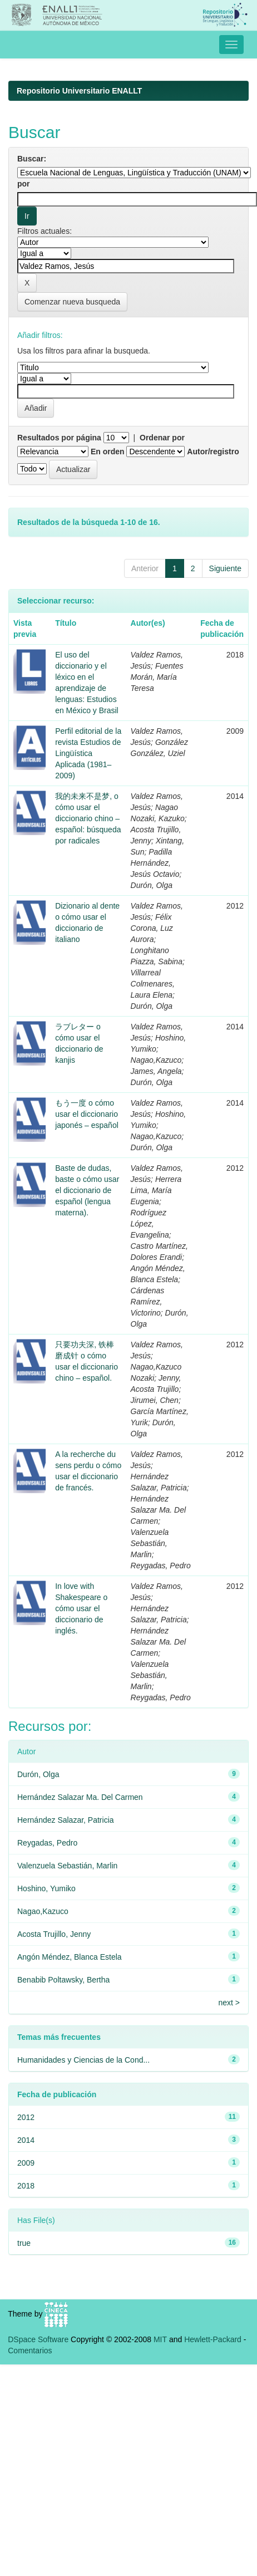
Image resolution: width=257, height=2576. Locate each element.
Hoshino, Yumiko (46, 1888)
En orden (108, 451)
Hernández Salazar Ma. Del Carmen (80, 1797)
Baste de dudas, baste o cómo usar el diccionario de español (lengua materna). (87, 1190)
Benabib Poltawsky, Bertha (63, 1979)
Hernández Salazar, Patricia (65, 1820)
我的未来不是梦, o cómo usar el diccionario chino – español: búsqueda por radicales (88, 818)
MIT (160, 2339)
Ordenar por (162, 437)
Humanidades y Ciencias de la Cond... (83, 2059)
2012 (25, 2117)
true (24, 2243)
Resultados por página (59, 437)
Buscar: (31, 158)
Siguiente (225, 568)
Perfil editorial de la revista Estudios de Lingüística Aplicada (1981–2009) (88, 753)
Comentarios (30, 2350)
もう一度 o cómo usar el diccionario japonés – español (86, 1114)
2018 (25, 2185)
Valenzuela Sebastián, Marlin (67, 1865)
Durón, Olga (38, 1774)
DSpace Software (38, 2339)
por (23, 183)
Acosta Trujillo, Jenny (54, 1934)
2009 (25, 2162)
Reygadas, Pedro (47, 1842)
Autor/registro (213, 451)
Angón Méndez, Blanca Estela (69, 1956)
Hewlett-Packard (212, 2339)
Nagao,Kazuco (42, 1911)
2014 (25, 2140)
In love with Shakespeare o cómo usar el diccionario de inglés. (81, 1608)
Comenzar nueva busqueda (72, 301)
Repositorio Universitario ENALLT (79, 90)
